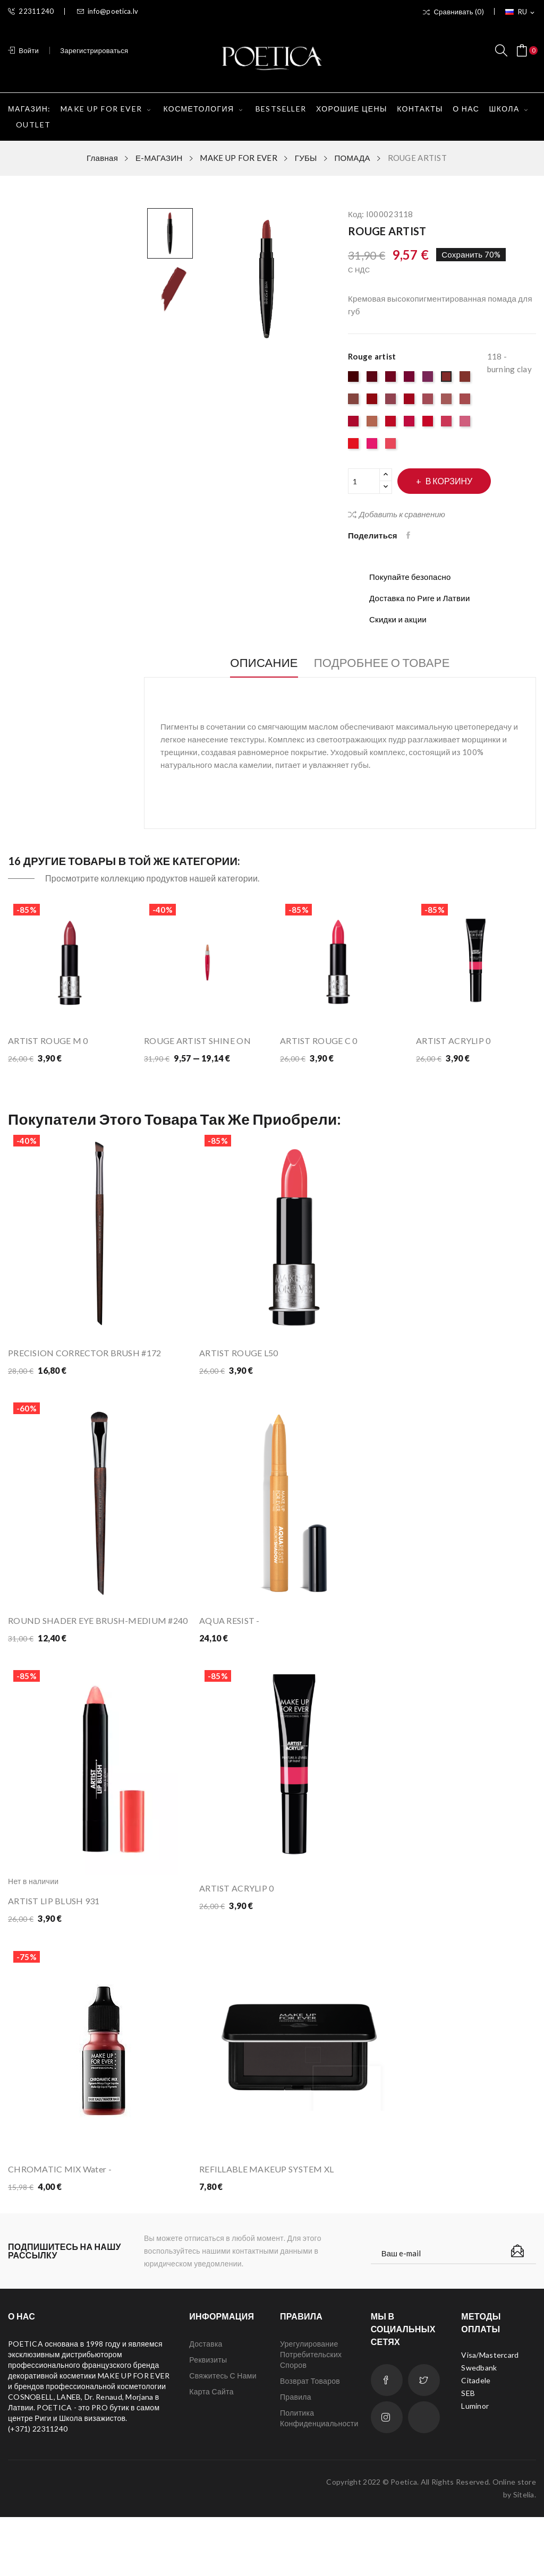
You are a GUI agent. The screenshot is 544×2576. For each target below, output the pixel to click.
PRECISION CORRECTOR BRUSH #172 (84, 1353)
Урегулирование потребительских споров (311, 2413)
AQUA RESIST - (229, 1635)
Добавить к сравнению (396, 514)
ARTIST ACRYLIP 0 (453, 1040)
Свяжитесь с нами (222, 2434)
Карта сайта (211, 2450)
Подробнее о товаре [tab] (390, 663)
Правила (295, 2455)
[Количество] (364, 481)
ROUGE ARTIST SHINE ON (197, 1040)
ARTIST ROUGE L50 (238, 1353)
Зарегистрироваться (94, 50)
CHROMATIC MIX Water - (60, 2213)
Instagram (387, 2476)
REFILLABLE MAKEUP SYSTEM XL (266, 2213)
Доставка (205, 2402)
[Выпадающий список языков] (520, 12)
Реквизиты (208, 2418)
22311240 (31, 11)
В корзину (459, 481)
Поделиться (411, 535)
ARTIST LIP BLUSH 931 (54, 1930)
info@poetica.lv (107, 11)
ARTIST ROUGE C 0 (318, 1040)
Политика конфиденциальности (317, 2477)
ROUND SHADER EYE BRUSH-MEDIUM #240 (98, 1635)
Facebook (387, 2439)
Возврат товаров (310, 2439)
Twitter (424, 2439)
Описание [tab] (255, 663)
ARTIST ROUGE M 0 (48, 1040)
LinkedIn (424, 2476)
